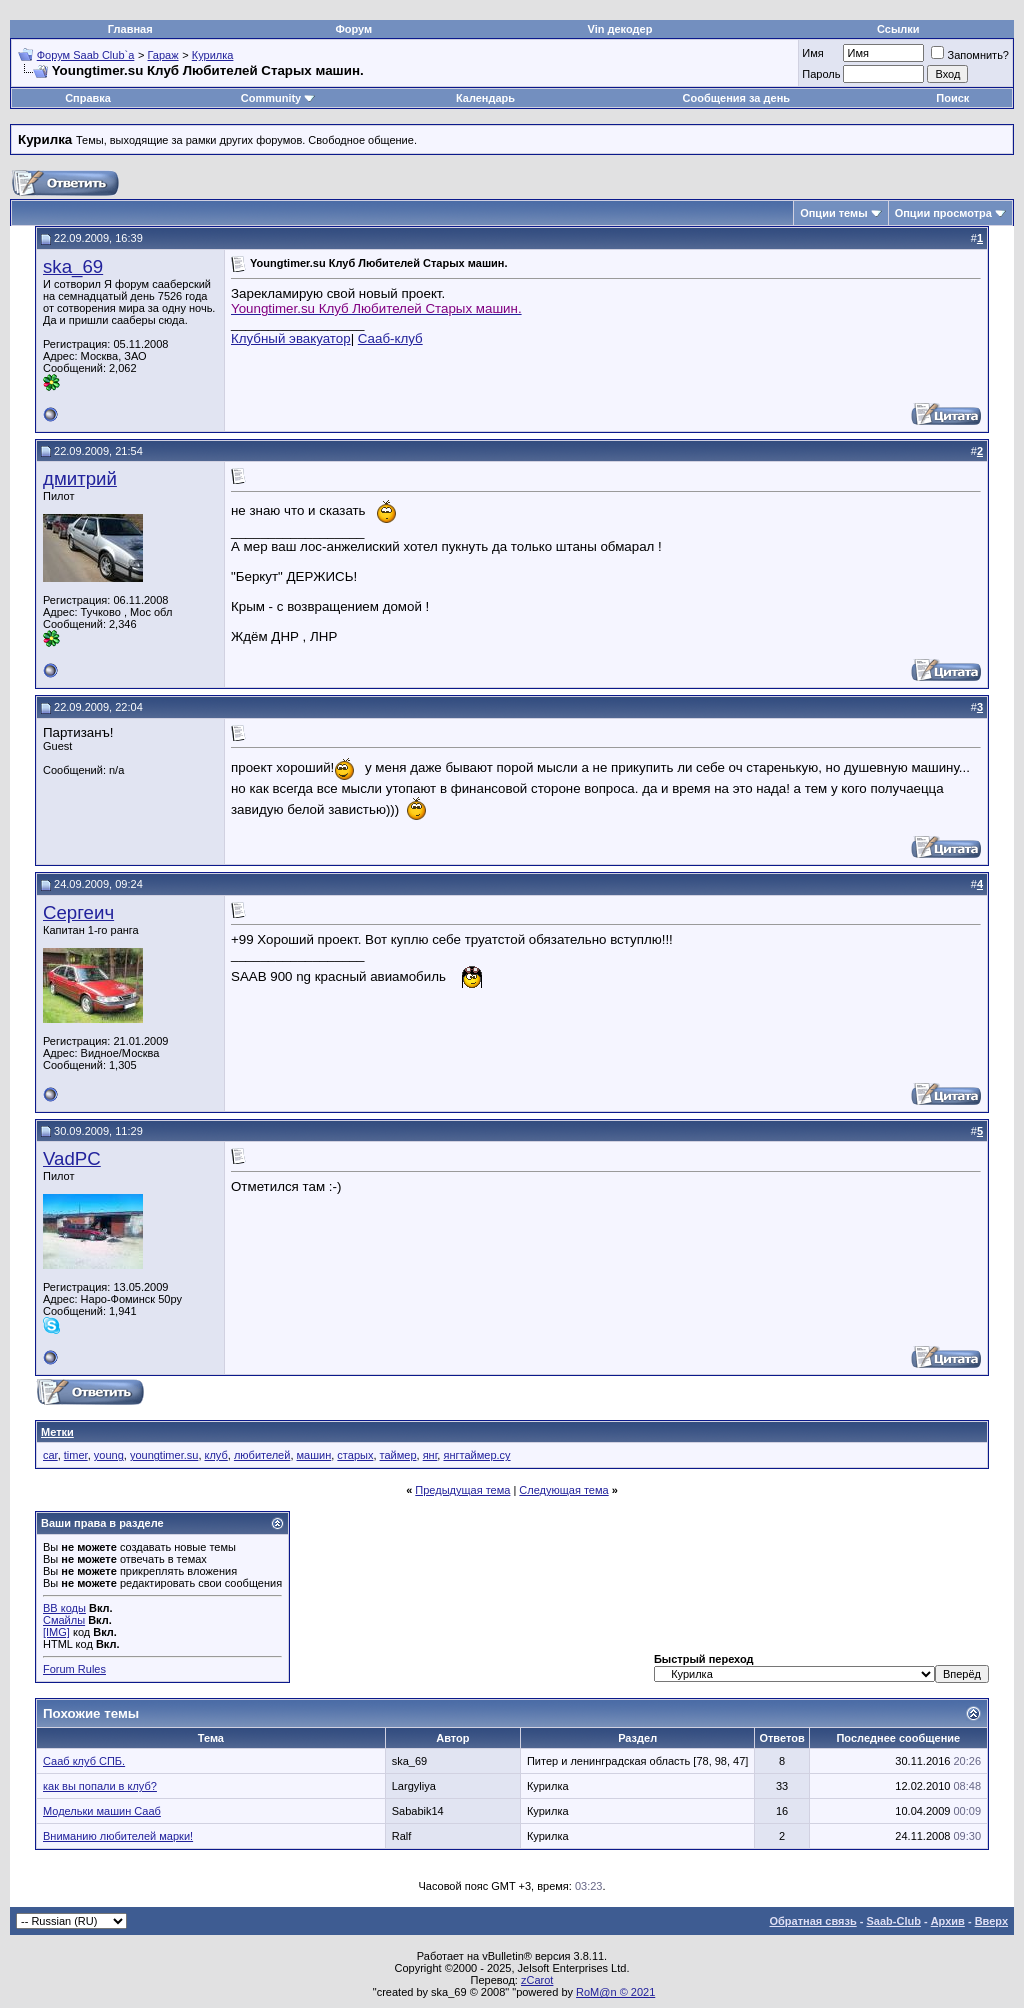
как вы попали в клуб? (100, 1786)
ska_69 (73, 266)
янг (430, 1455)
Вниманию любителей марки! (118, 1836)
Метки (57, 1432)
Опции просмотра (943, 213)
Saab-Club (893, 1921)
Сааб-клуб (390, 338)
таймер (398, 1455)
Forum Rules (74, 1669)
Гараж (163, 55)
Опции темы (833, 213)
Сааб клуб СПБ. (84, 1761)
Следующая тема (563, 1490)
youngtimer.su (164, 1455)
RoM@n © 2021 (615, 1992)
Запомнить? (970, 55)
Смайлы (64, 1620)
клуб (216, 1455)
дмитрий (80, 478)
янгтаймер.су (476, 1455)
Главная (130, 29)
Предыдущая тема (462, 1490)
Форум (353, 29)
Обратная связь (813, 1921)
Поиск (952, 98)
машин (314, 1455)
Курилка (213, 55)
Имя (812, 53)
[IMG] (56, 1632)
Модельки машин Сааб (102, 1811)
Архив (948, 1921)
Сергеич (78, 912)
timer (76, 1455)
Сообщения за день (736, 98)
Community (278, 98)
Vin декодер (620, 29)
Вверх (991, 1921)
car (50, 1455)
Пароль (821, 74)
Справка (88, 98)
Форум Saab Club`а (86, 55)
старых (355, 1455)
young (109, 1455)
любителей (262, 1455)
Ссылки (898, 29)
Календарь (485, 98)
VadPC (72, 1158)
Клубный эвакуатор (291, 338)
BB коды (64, 1608)
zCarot (537, 1980)
